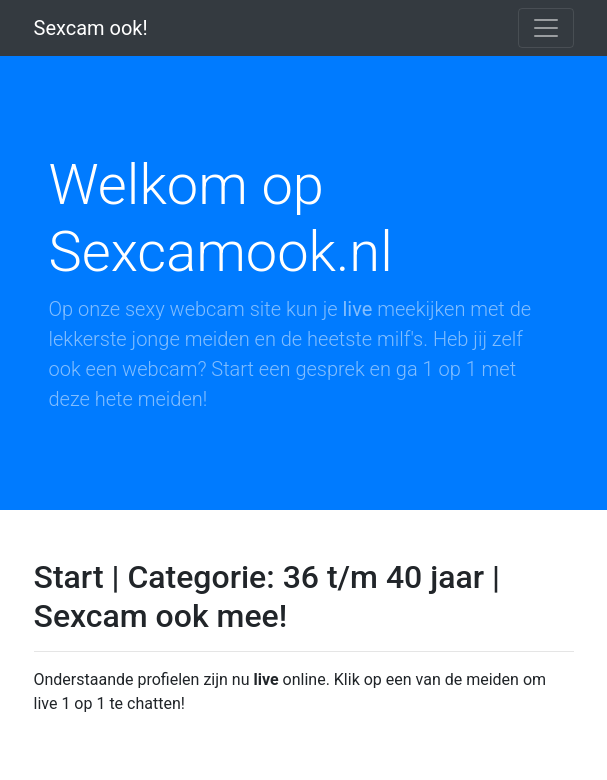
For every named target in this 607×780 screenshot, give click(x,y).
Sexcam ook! (91, 28)
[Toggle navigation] (546, 28)
